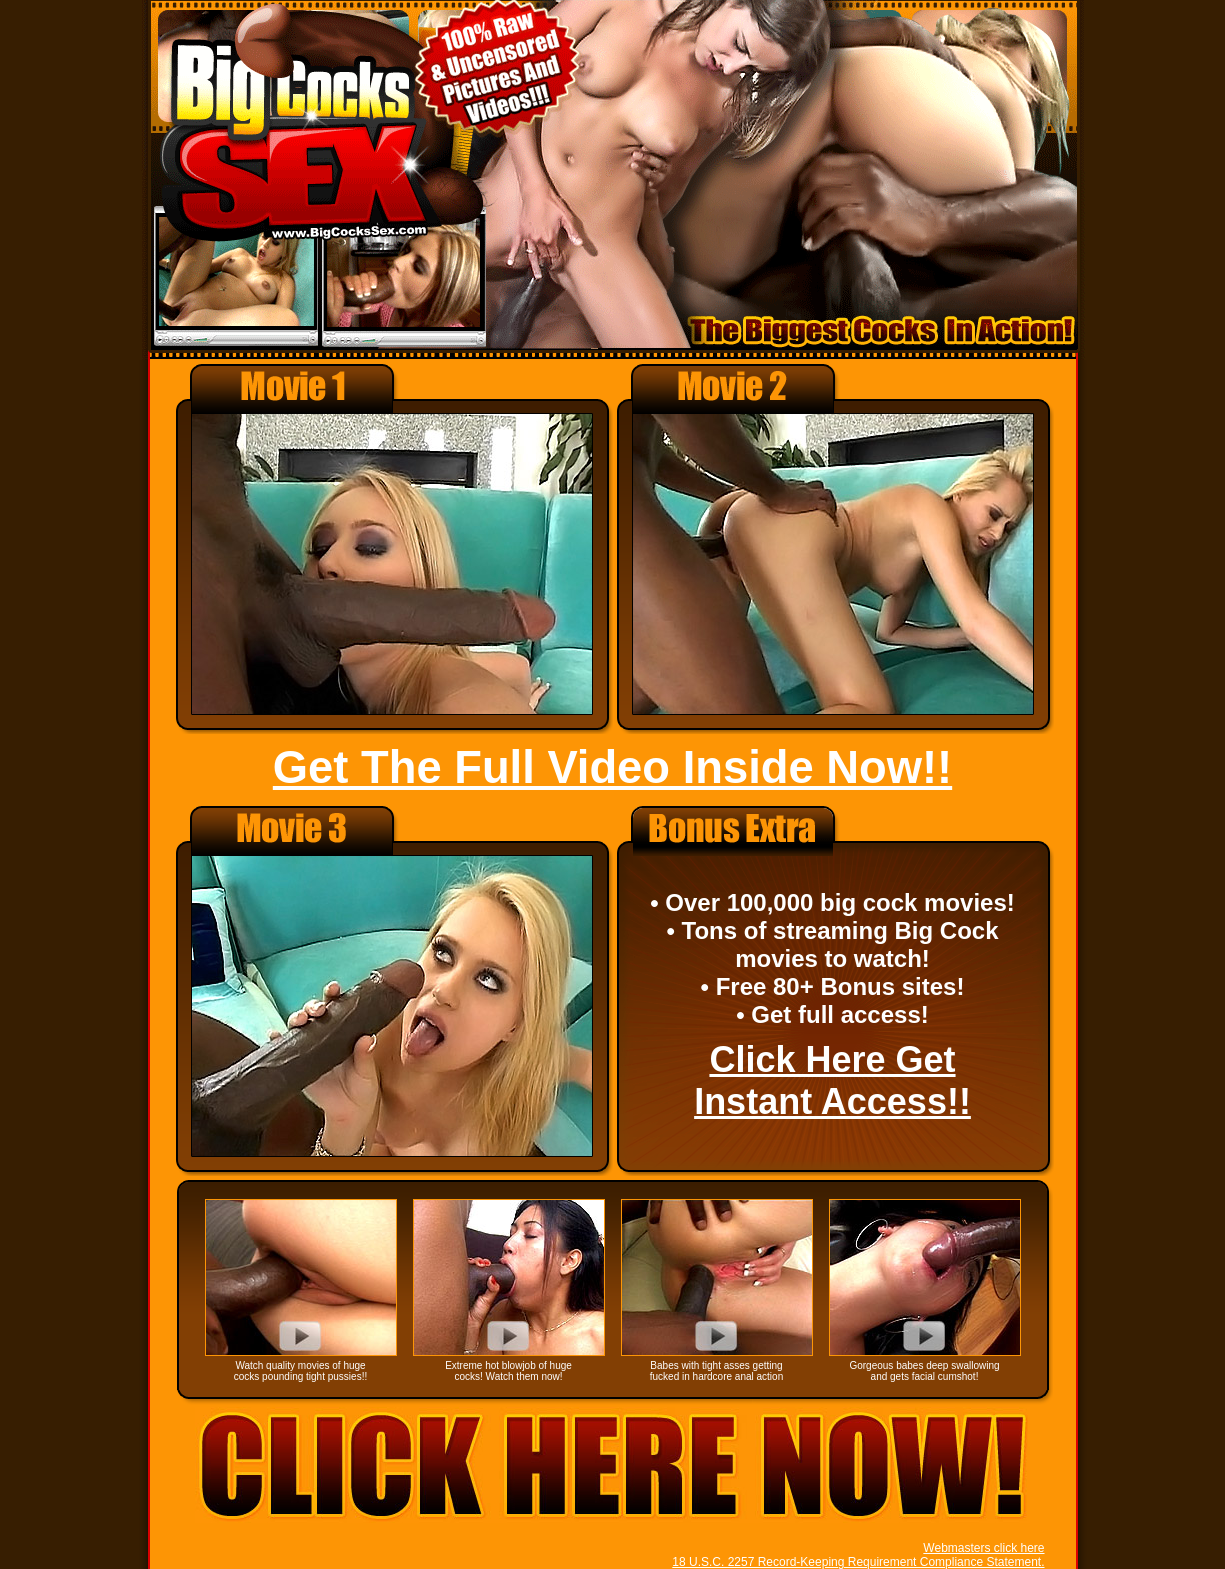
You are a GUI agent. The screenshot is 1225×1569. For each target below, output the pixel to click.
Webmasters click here (983, 1548)
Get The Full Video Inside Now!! (612, 767)
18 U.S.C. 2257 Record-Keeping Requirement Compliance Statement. (858, 1562)
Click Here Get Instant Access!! (832, 1080)
